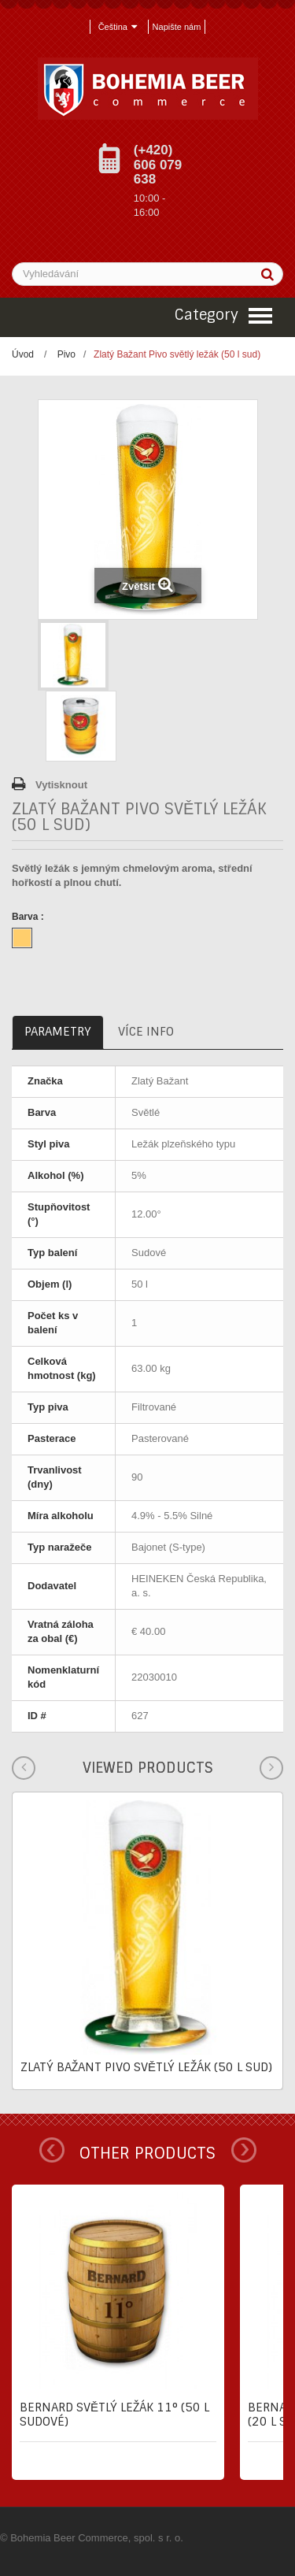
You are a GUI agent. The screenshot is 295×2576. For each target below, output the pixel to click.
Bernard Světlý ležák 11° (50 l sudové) (114, 2415)
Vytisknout (61, 785)
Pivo (66, 354)
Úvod (23, 354)
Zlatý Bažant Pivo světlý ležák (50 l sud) (146, 2067)
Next (243, 2150)
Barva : (29, 916)
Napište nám (177, 27)
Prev (52, 2150)
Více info (146, 1032)
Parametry (57, 1032)
